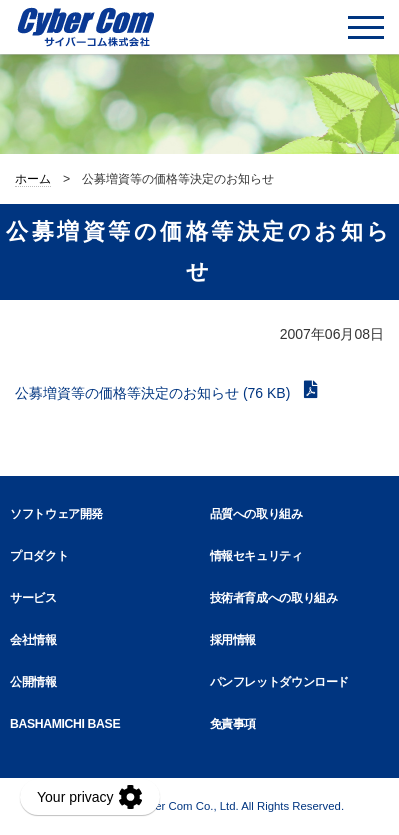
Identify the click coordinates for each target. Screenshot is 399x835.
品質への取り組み (256, 514)
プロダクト (39, 556)
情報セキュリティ (256, 556)
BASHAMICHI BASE (65, 724)
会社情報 (33, 640)
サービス (33, 598)
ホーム (33, 179)
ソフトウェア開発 (56, 514)
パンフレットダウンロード (280, 682)
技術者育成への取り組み (274, 598)
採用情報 (233, 640)
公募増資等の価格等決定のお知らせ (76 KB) (154, 393)
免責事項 (233, 724)
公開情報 (33, 682)
